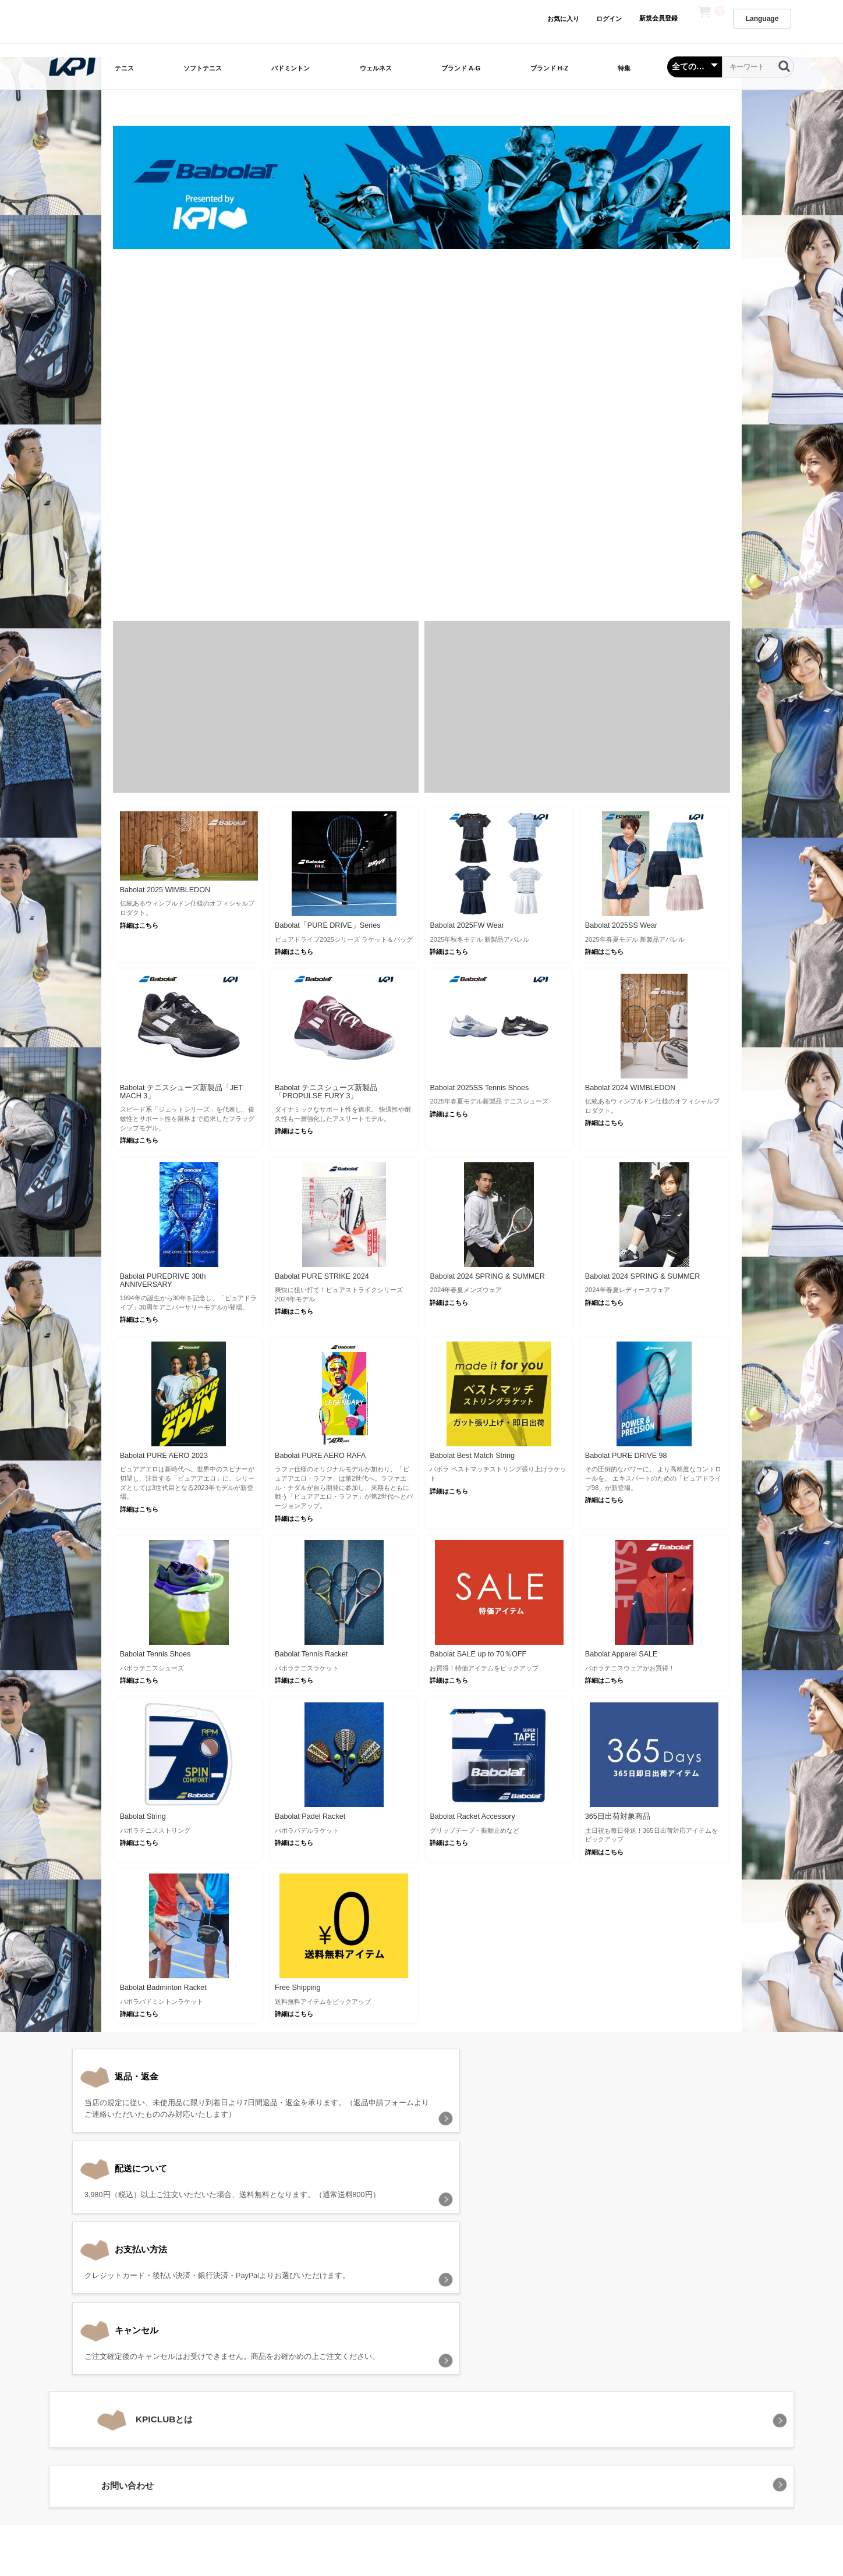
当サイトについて (285, 2406)
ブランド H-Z (549, 68)
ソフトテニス (202, 68)
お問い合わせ (565, 2406)
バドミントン (290, 68)
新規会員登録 (658, 18)
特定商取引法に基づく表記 (477, 2406)
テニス (124, 68)
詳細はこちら (139, 925)
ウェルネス (376, 68)
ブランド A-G (460, 68)
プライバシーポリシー (374, 2406)
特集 (624, 68)
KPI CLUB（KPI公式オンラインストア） (421, 2457)
